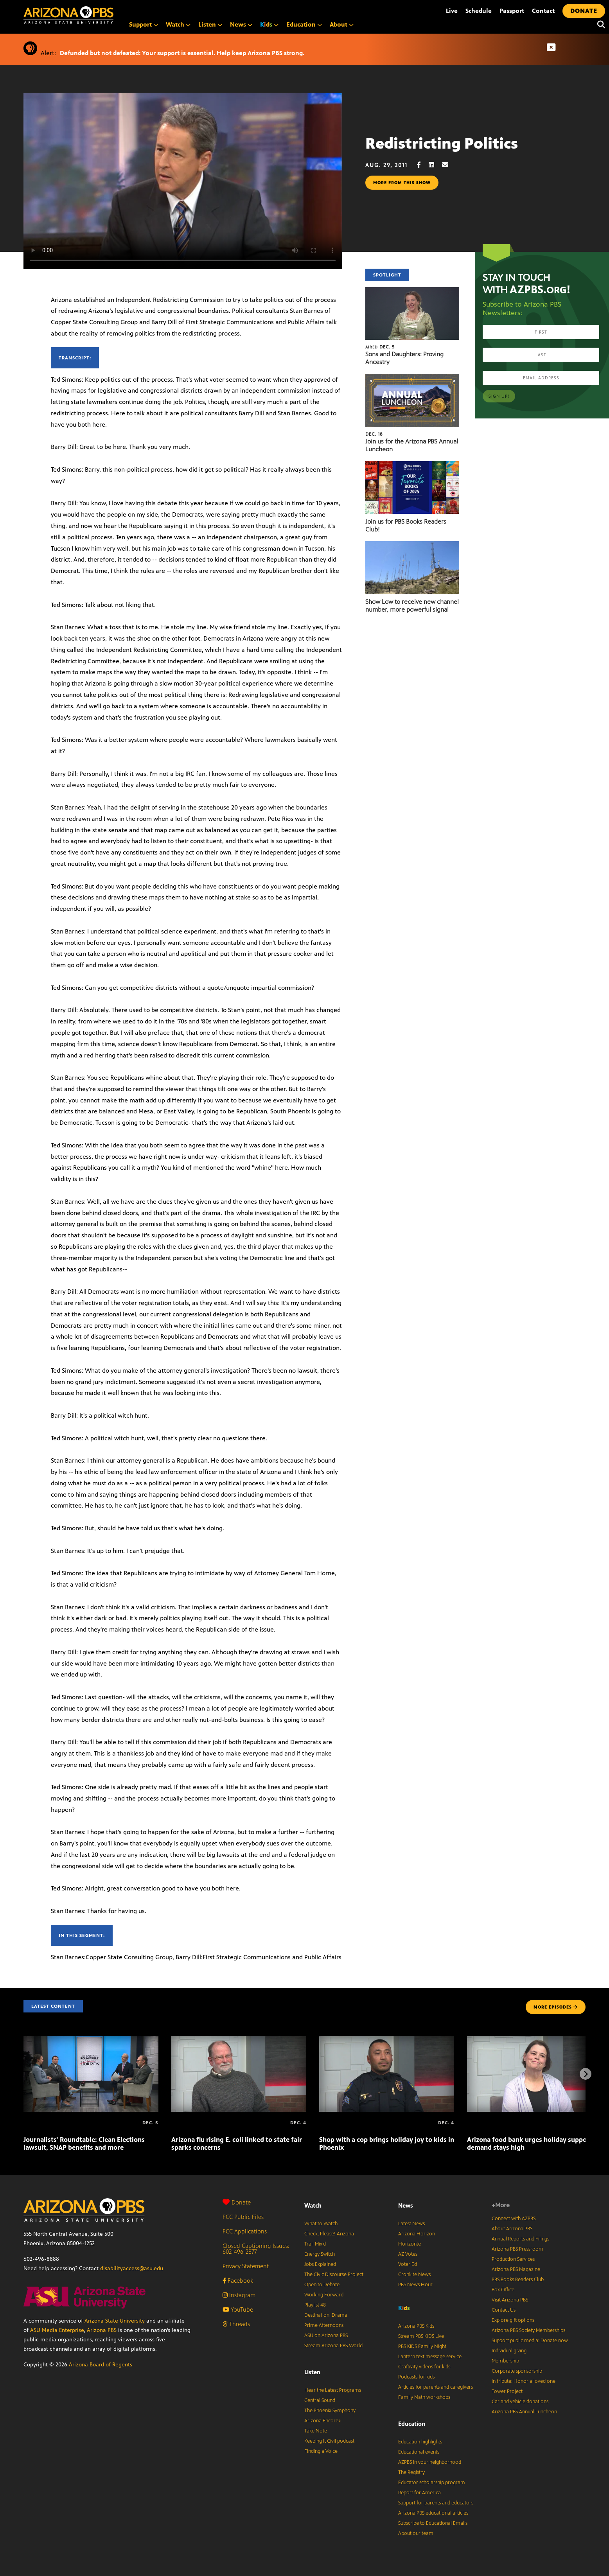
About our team (415, 2533)
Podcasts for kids (416, 2377)
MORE (556, 2007)
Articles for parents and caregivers (435, 2387)
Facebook (238, 2280)
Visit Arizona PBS (510, 2300)
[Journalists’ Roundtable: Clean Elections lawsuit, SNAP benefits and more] (90, 2040)
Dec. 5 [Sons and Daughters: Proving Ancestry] (380, 347)
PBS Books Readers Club (518, 2279)
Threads (236, 2324)
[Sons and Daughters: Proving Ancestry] (412, 291)
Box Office (503, 2290)
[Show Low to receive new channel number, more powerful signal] (412, 545)
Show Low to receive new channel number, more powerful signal (412, 605)
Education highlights (420, 2442)
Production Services (513, 2259)
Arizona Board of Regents (100, 2364)
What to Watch (321, 2224)
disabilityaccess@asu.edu (131, 2268)
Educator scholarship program (431, 2482)
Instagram (239, 2295)
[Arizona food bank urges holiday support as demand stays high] (534, 2040)
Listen (210, 24)
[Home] (101, 15)
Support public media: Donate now (530, 2340)
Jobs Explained (320, 2264)
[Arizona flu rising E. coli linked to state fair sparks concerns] (238, 2040)
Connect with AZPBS (513, 2218)
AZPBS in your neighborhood (429, 2462)
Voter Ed (407, 2264)
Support (143, 24)
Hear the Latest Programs (332, 2390)
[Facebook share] (423, 165)
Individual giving (509, 2351)
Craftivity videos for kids (424, 2367)
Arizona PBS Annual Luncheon (524, 2412)
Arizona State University (114, 2321)
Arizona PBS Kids (416, 2326)
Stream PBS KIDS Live (421, 2336)
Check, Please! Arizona (329, 2234)
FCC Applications (245, 2231)
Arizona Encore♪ (322, 2421)
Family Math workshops (424, 2397)
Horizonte (409, 2244)
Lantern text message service (430, 2356)
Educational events (418, 2452)
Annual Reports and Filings (520, 2239)
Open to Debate (322, 2285)
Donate (237, 2202)
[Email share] (449, 165)
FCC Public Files (243, 2217)
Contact (543, 10)
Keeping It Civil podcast (329, 2441)
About (342, 24)
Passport (511, 10)
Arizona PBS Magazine (516, 2269)
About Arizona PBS (512, 2229)
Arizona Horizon (416, 2234)
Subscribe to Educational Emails (432, 2523)
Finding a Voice (321, 2451)
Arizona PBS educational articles (433, 2513)
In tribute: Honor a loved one (523, 2381)
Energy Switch (319, 2254)
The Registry (411, 2472)
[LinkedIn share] (435, 165)
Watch (178, 24)
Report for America (419, 2493)
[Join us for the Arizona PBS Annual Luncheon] (412, 378)
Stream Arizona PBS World (333, 2346)
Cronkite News (414, 2274)
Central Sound (319, 2400)
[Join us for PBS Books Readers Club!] (412, 465)
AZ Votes (407, 2254)
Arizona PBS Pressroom (517, 2249)
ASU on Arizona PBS (326, 2335)
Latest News (411, 2224)
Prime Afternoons (323, 2325)
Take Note (315, 2431)
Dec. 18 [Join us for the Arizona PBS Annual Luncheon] (374, 434)
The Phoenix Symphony (330, 2410)
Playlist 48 (315, 2305)
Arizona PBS (102, 2330)
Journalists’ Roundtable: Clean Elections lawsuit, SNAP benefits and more (84, 2143)
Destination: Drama (325, 2315)
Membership (505, 2361)
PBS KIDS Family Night (422, 2346)
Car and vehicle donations (520, 2401)
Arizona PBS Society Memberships (528, 2330)
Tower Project (507, 2391)
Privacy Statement (246, 2266)
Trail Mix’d (315, 2244)
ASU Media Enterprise (57, 2330)
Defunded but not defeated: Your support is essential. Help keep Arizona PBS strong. (182, 53)
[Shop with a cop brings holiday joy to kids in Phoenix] (386, 2040)
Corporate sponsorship (517, 2371)
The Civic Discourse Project (333, 2274)
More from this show (402, 182)
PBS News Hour (415, 2285)
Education (304, 24)
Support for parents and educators (435, 2503)
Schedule (478, 10)
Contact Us (504, 2310)
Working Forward (323, 2295)
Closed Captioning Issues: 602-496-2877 (256, 2248)
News (241, 24)
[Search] (599, 24)
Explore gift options (513, 2320)
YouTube (238, 2309)
